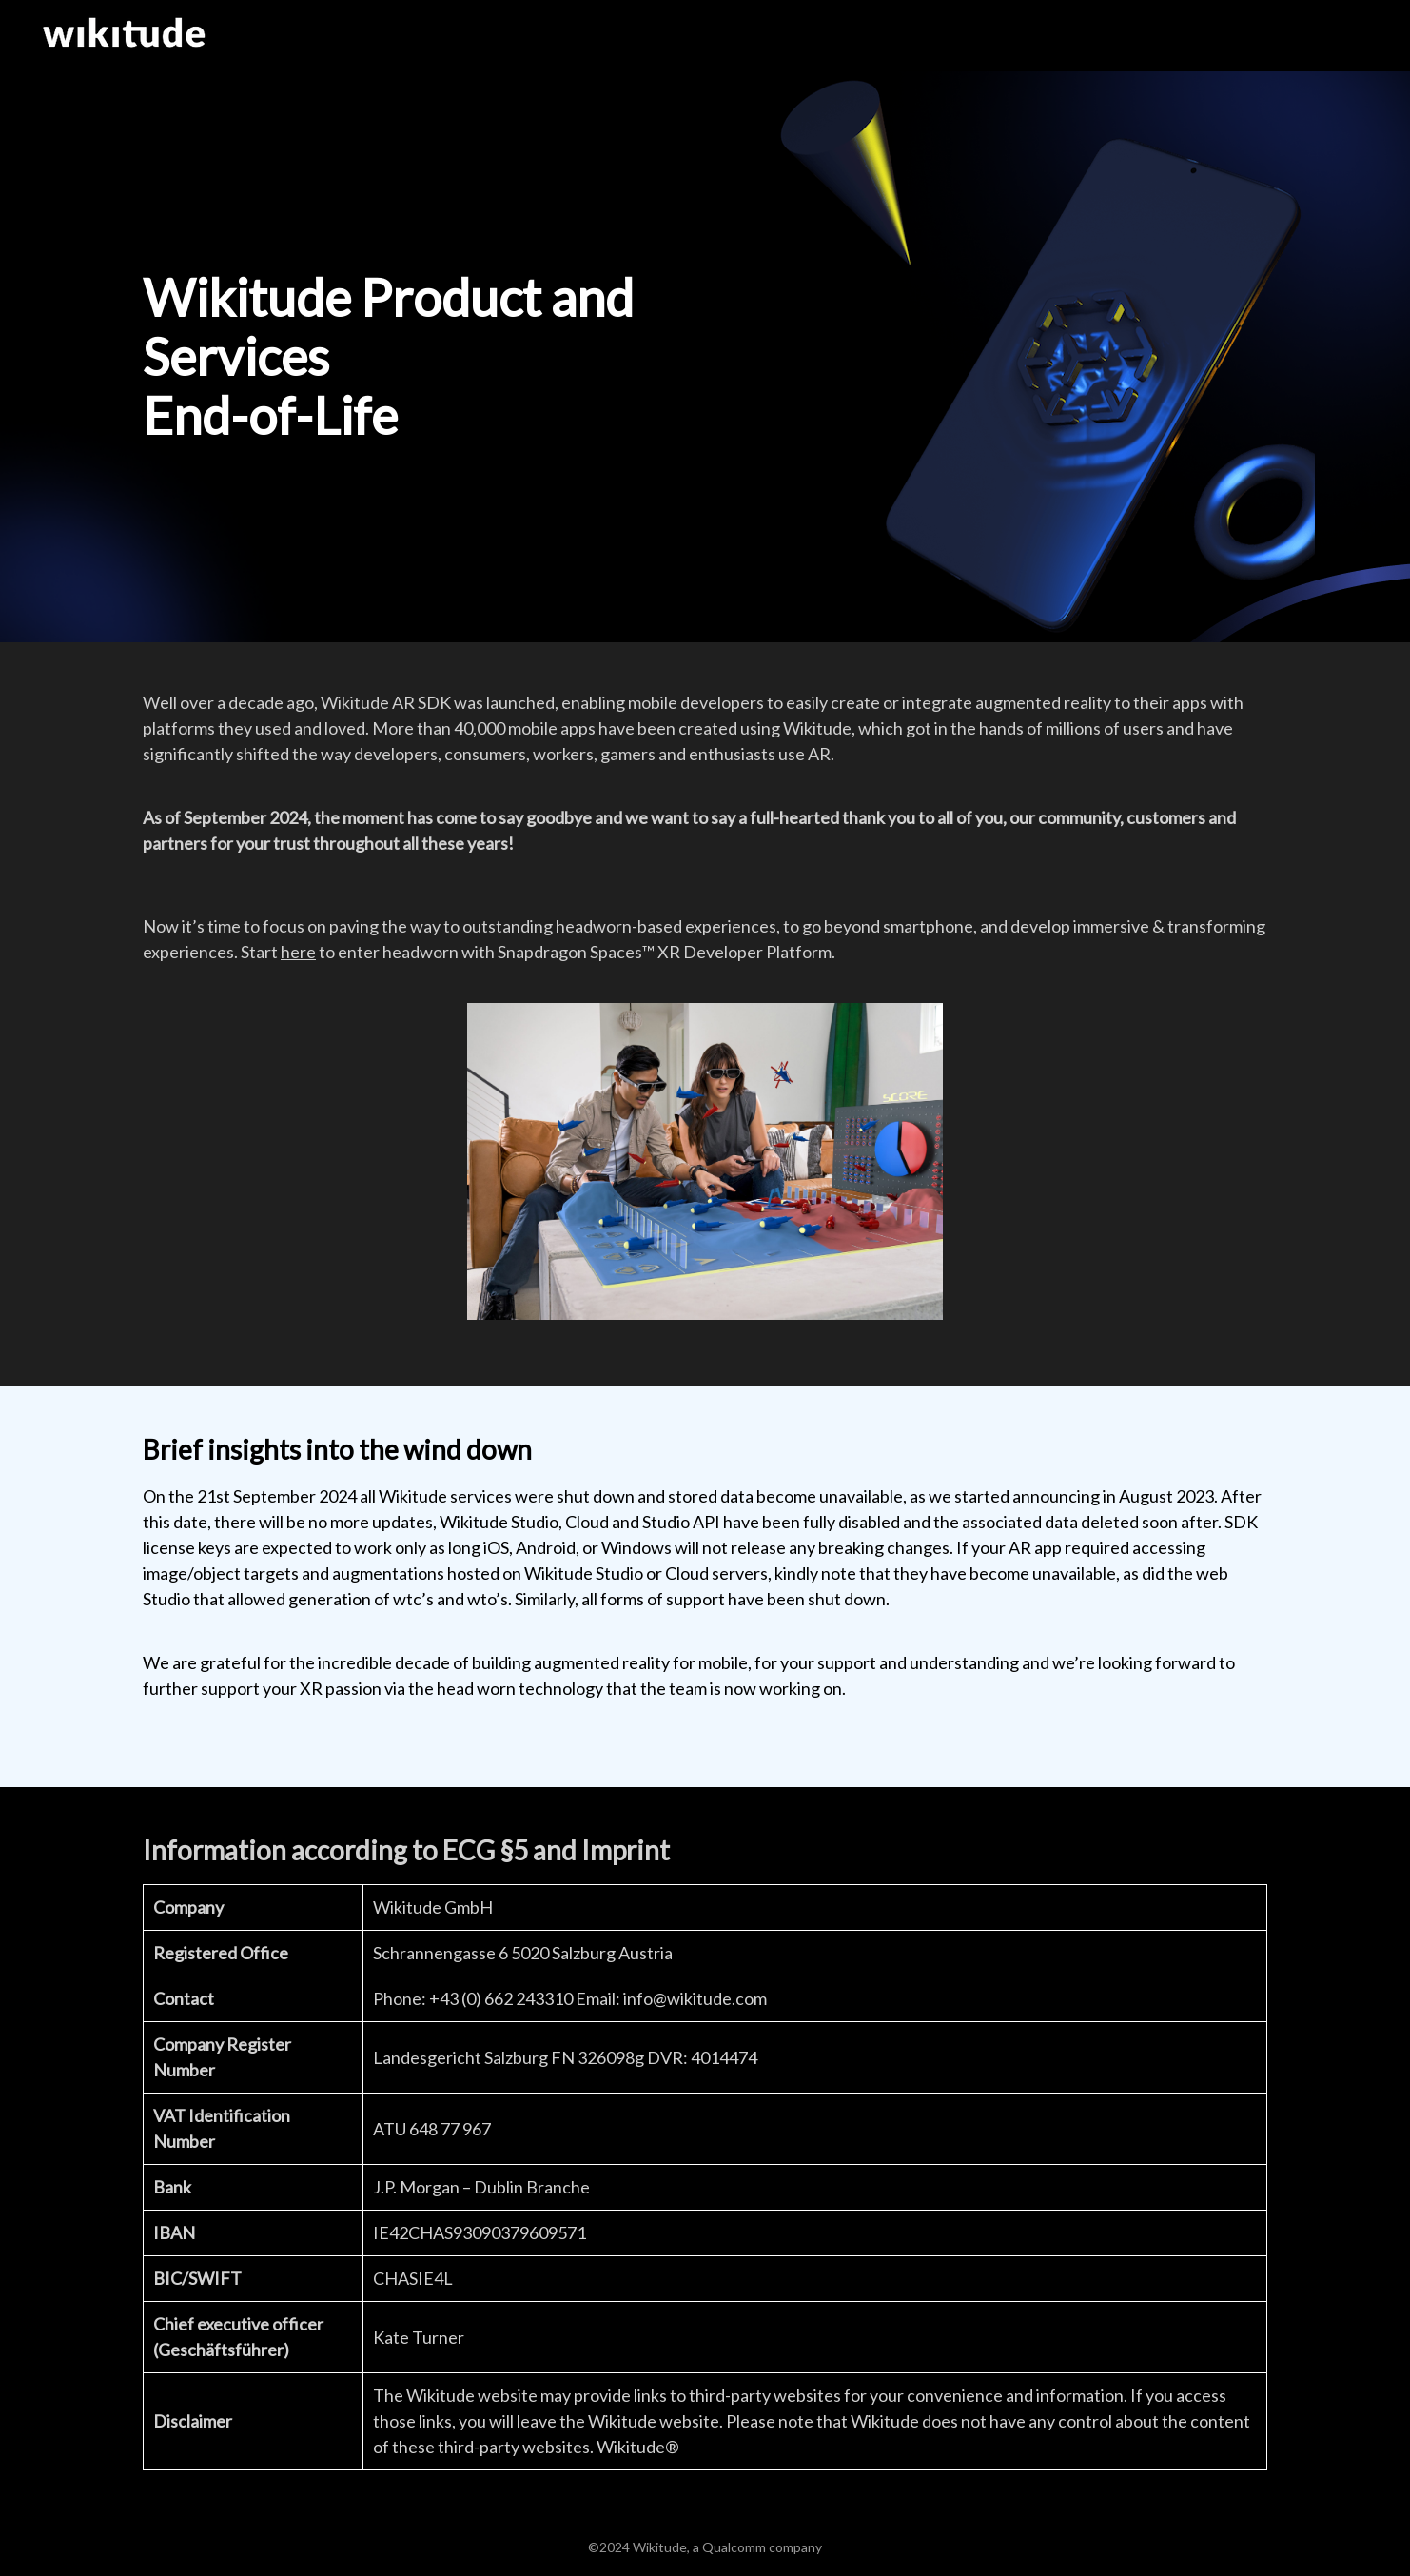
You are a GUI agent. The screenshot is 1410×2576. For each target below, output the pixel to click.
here (298, 951)
